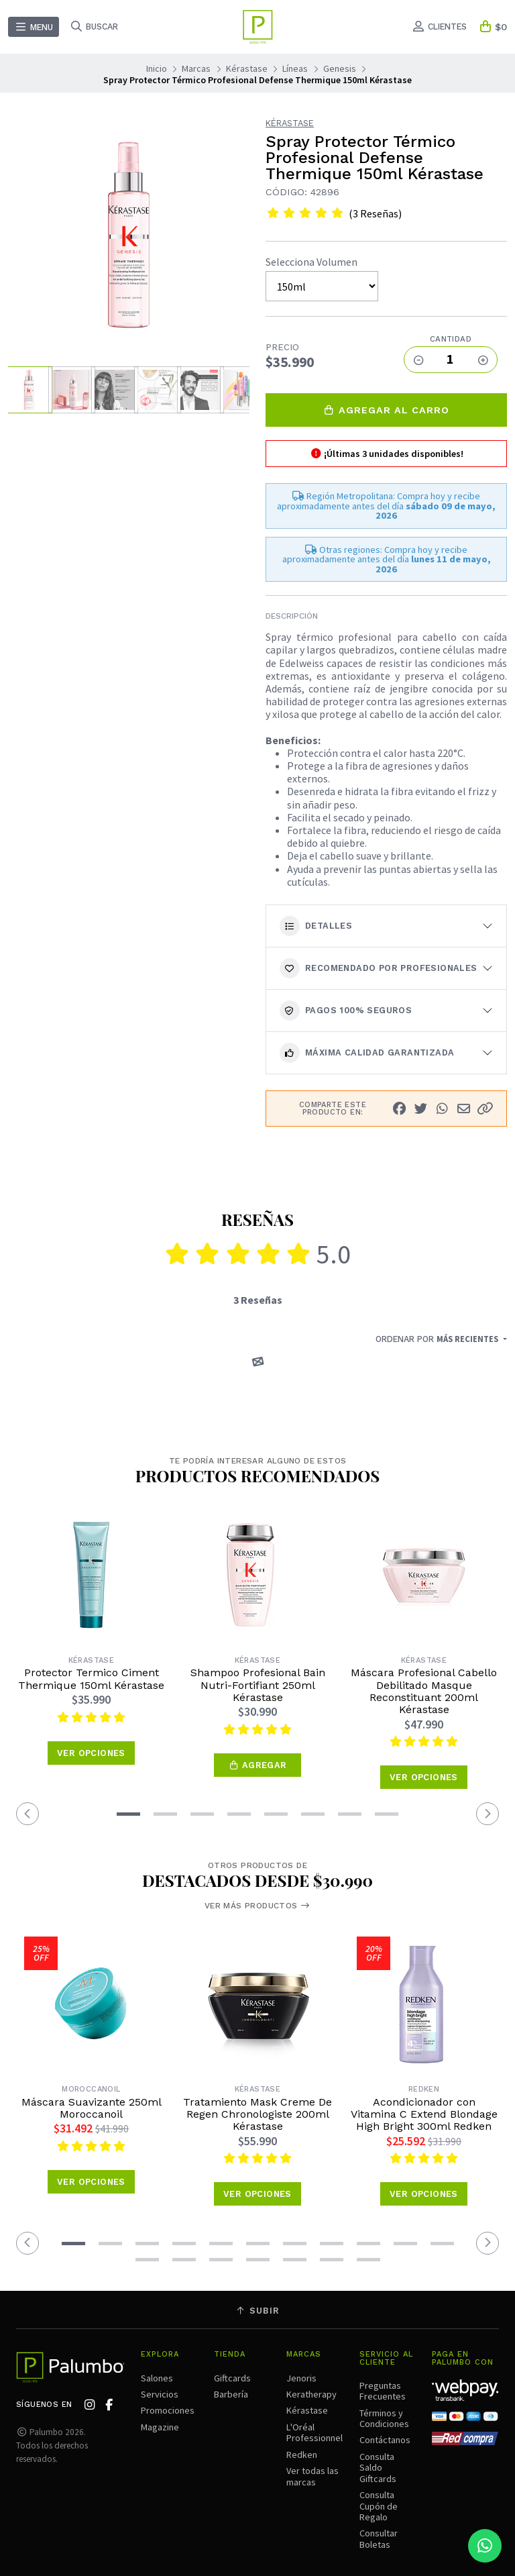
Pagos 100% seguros (346, 1010)
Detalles (316, 926)
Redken (301, 2455)
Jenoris (301, 2378)
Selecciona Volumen (311, 261)
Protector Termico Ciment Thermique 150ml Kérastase (91, 1679)
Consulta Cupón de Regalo (378, 2506)
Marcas (196, 68)
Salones (157, 2378)
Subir (257, 2311)
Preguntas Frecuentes (382, 2390)
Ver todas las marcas (312, 2476)
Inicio (156, 68)
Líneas (295, 68)
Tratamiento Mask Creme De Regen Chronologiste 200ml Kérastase (257, 2114)
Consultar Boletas (378, 2538)
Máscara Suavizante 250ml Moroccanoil (91, 2108)
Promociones (167, 2410)
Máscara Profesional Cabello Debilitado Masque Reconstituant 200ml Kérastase (424, 1691)
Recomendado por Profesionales (378, 968)
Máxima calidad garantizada (367, 1053)
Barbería (231, 2394)
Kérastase (247, 68)
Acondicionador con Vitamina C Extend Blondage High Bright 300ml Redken (424, 2114)
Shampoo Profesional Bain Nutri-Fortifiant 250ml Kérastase (257, 1685)
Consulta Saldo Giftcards (377, 2468)
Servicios (159, 2394)
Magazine (160, 2427)
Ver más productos (257, 1905)
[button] (485, 1108)
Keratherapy (311, 2394)
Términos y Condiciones (384, 2418)
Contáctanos (384, 2440)
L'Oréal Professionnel (314, 2432)
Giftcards (232, 2378)
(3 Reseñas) (375, 213)
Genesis (339, 68)
